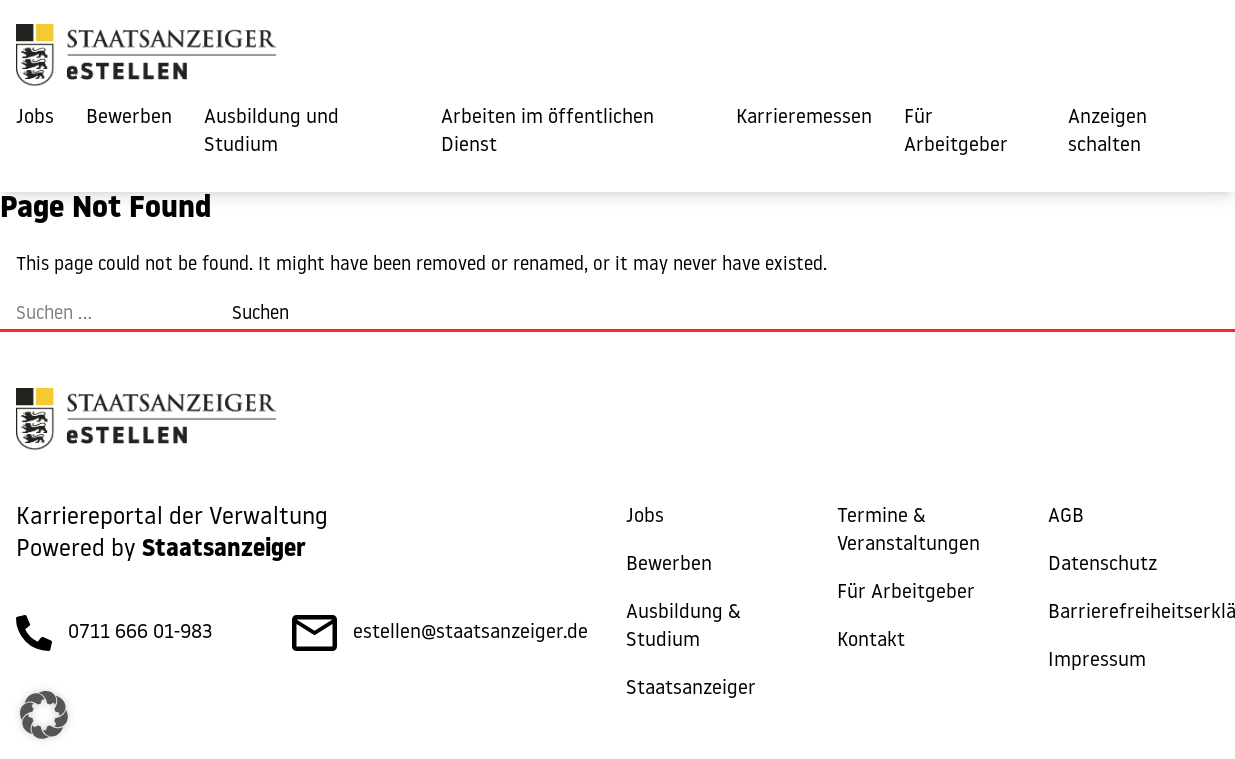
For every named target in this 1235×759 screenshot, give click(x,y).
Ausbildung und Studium (271, 132)
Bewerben (129, 118)
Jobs (35, 118)
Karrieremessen (804, 118)
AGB (1066, 517)
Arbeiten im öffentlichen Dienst (547, 132)
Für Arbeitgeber (956, 132)
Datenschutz (1102, 565)
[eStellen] (146, 60)
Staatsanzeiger (691, 689)
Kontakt (871, 641)
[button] (44, 715)
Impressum (1097, 661)
